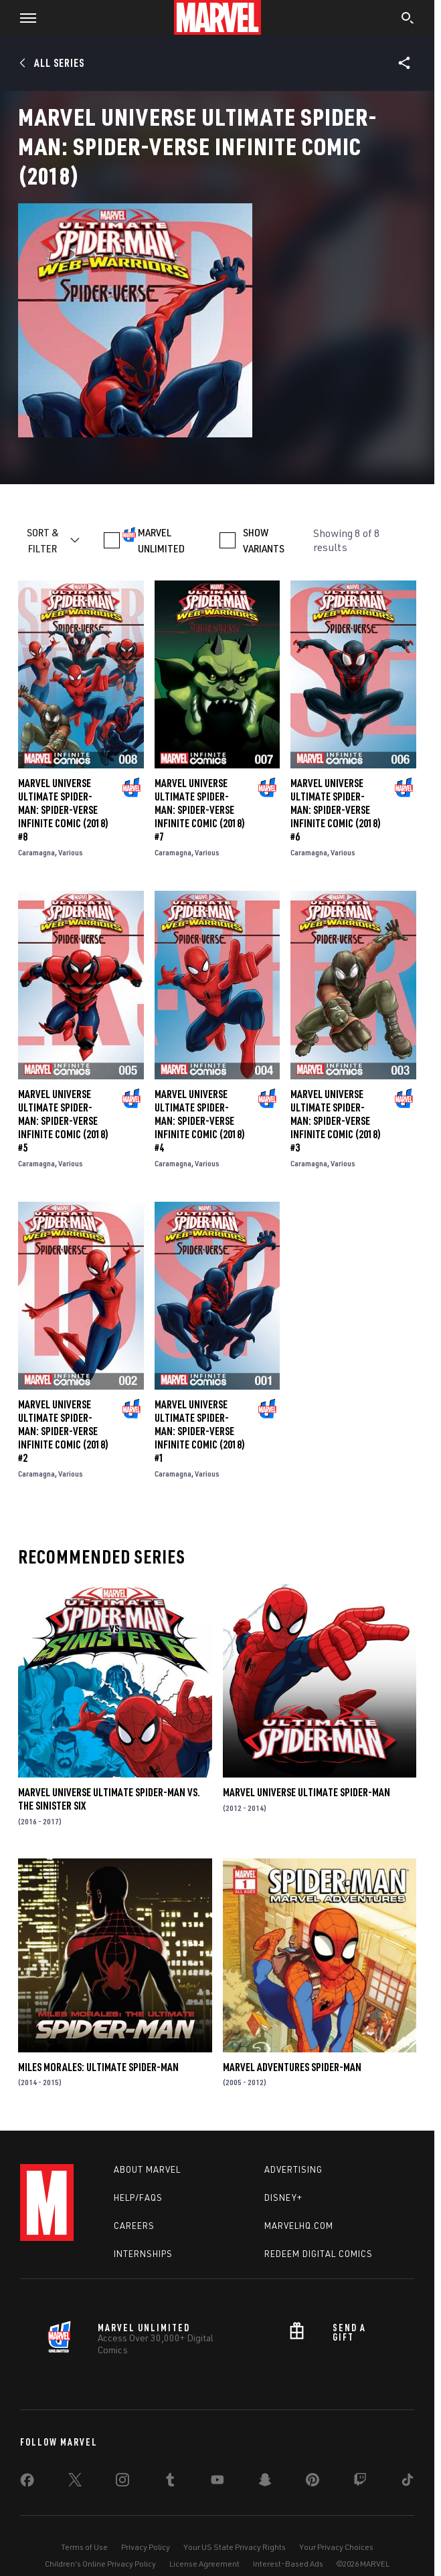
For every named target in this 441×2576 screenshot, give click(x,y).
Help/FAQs (138, 2197)
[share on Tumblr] (170, 2482)
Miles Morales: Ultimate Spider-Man (98, 2067)
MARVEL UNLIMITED (161, 540)
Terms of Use (84, 2547)
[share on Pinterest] (312, 2482)
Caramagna (36, 852)
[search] (408, 19)
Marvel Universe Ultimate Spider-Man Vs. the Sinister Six (109, 1799)
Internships (143, 2253)
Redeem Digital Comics (318, 2253)
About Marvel (147, 2169)
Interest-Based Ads (288, 2564)
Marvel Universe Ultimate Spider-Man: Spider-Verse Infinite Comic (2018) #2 (63, 1431)
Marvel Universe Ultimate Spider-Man (306, 1792)
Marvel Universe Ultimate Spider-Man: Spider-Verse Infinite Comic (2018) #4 (200, 1120)
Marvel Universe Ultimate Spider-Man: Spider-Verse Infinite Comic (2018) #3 (335, 1120)
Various (70, 852)
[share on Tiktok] (407, 2482)
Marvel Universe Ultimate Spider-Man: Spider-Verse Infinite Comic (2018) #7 (200, 809)
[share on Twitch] (360, 2482)
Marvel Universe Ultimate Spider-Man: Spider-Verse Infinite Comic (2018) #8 (63, 809)
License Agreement (204, 2564)
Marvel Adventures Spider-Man (292, 2067)
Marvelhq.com (298, 2225)
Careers (134, 2225)
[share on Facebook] (27, 2483)
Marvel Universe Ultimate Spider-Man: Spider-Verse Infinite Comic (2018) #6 (335, 809)
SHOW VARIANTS (263, 540)
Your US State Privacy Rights (234, 2547)
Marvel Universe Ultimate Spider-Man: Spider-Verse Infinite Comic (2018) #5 (63, 1120)
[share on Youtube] (217, 2482)
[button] (23, 17)
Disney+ (283, 2197)
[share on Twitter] (75, 2482)
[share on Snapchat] (265, 2482)
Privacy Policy (145, 2547)
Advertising (293, 2169)
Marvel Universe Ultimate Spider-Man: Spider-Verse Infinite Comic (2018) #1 (200, 1431)
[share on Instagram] (122, 2482)
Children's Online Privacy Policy (100, 2564)
